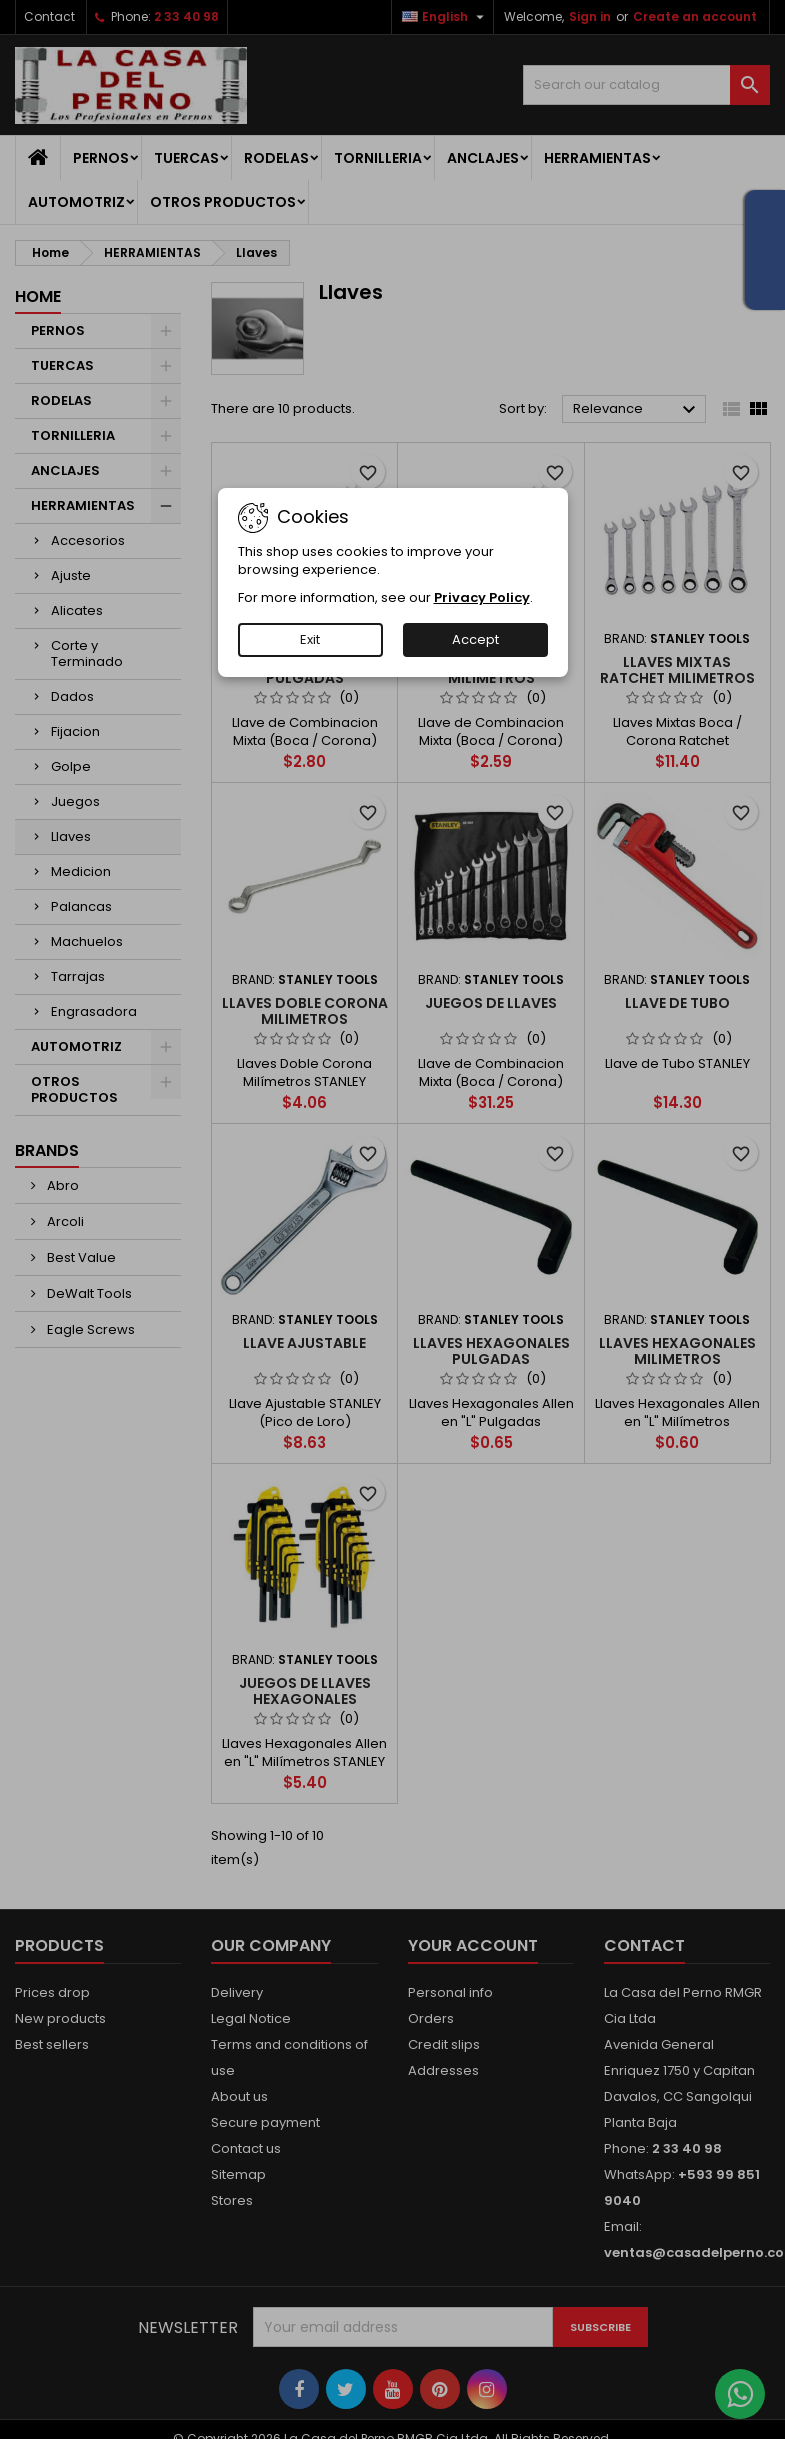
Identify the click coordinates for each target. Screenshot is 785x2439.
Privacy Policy (482, 597)
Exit (310, 639)
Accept (475, 639)
